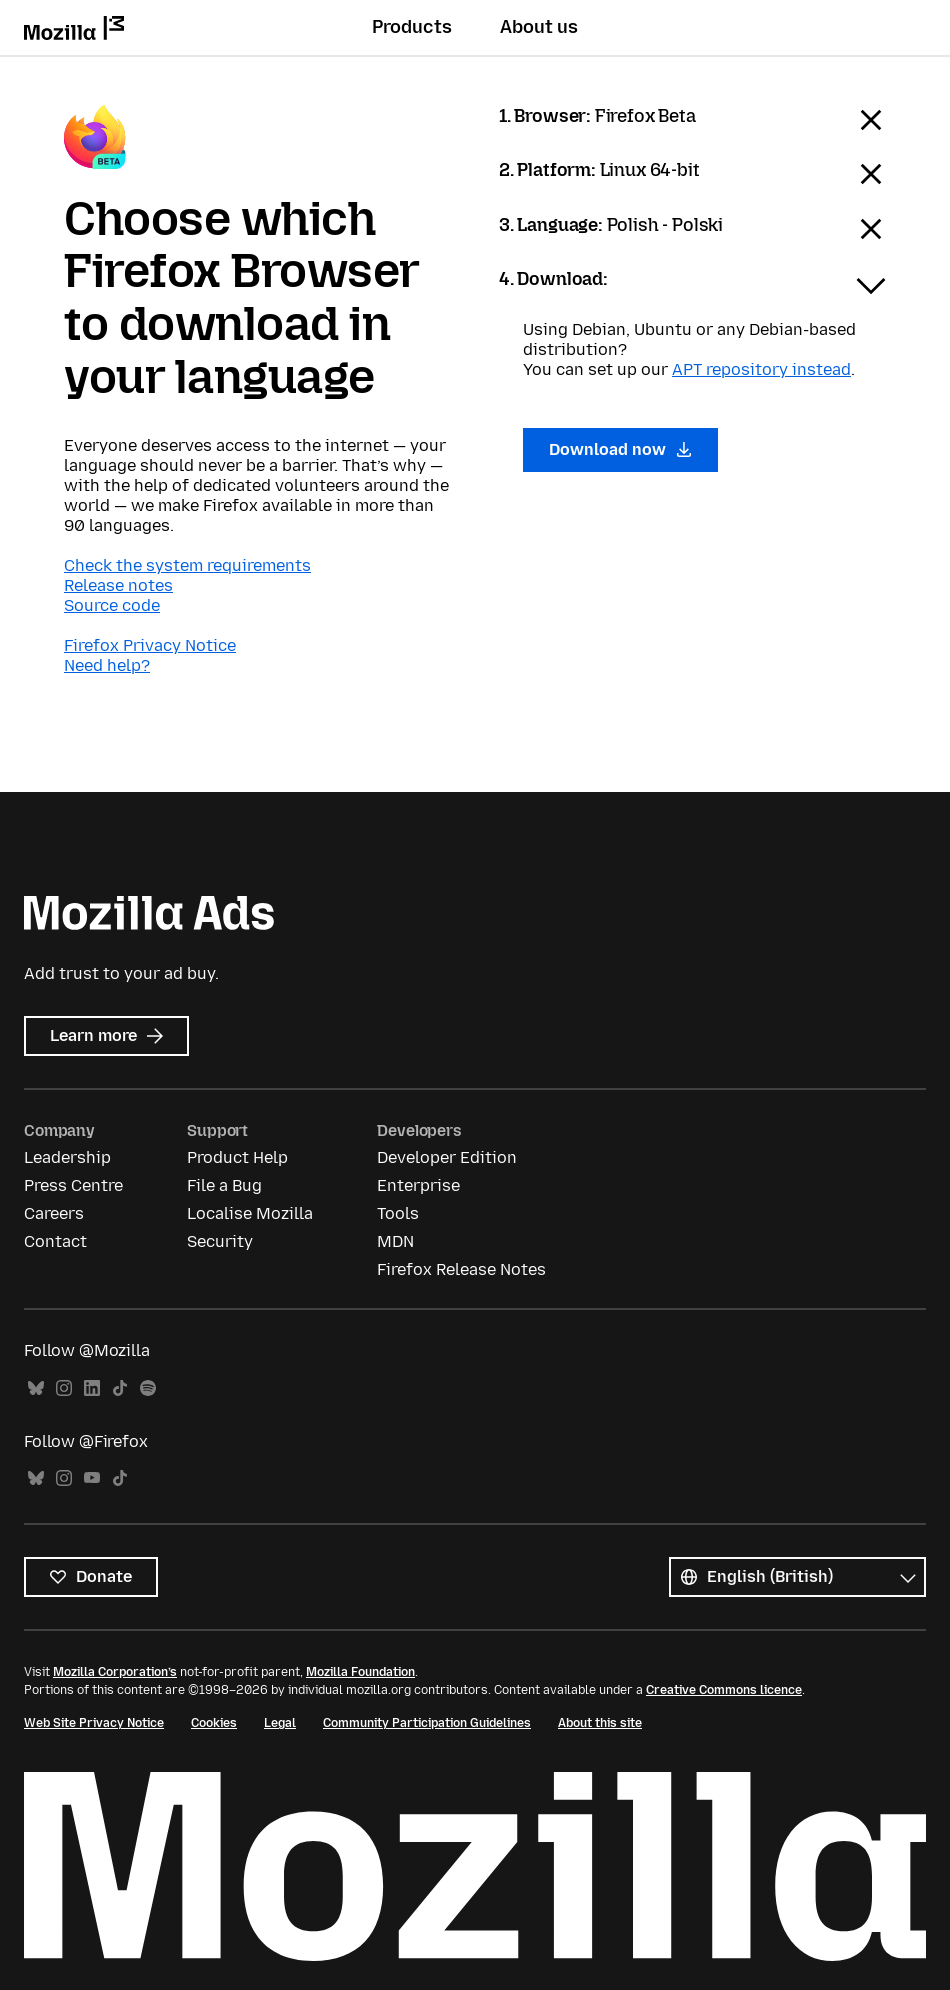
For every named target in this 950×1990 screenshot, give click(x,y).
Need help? (107, 665)
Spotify (148, 1388)
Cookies (214, 1723)
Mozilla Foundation (360, 1672)
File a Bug (224, 1185)
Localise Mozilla (250, 1213)
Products (412, 27)
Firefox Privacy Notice (150, 645)
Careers (54, 1213)
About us (539, 27)
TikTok (120, 1388)
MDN (395, 1241)
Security (220, 1241)
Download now (620, 449)
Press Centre (73, 1185)
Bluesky (36, 1388)
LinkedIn (92, 1388)
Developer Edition (447, 1157)
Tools (398, 1213)
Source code (112, 605)
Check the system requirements (187, 565)
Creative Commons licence (724, 1690)
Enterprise (418, 1185)
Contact (55, 1241)
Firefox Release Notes (461, 1269)
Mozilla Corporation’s (115, 1672)
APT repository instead (761, 369)
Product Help (237, 1157)
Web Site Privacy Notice (94, 1723)
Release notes (118, 585)
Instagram (64, 1388)
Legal (280, 1723)
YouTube (92, 1478)
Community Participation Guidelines (427, 1723)
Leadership (67, 1157)
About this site (600, 1723)
